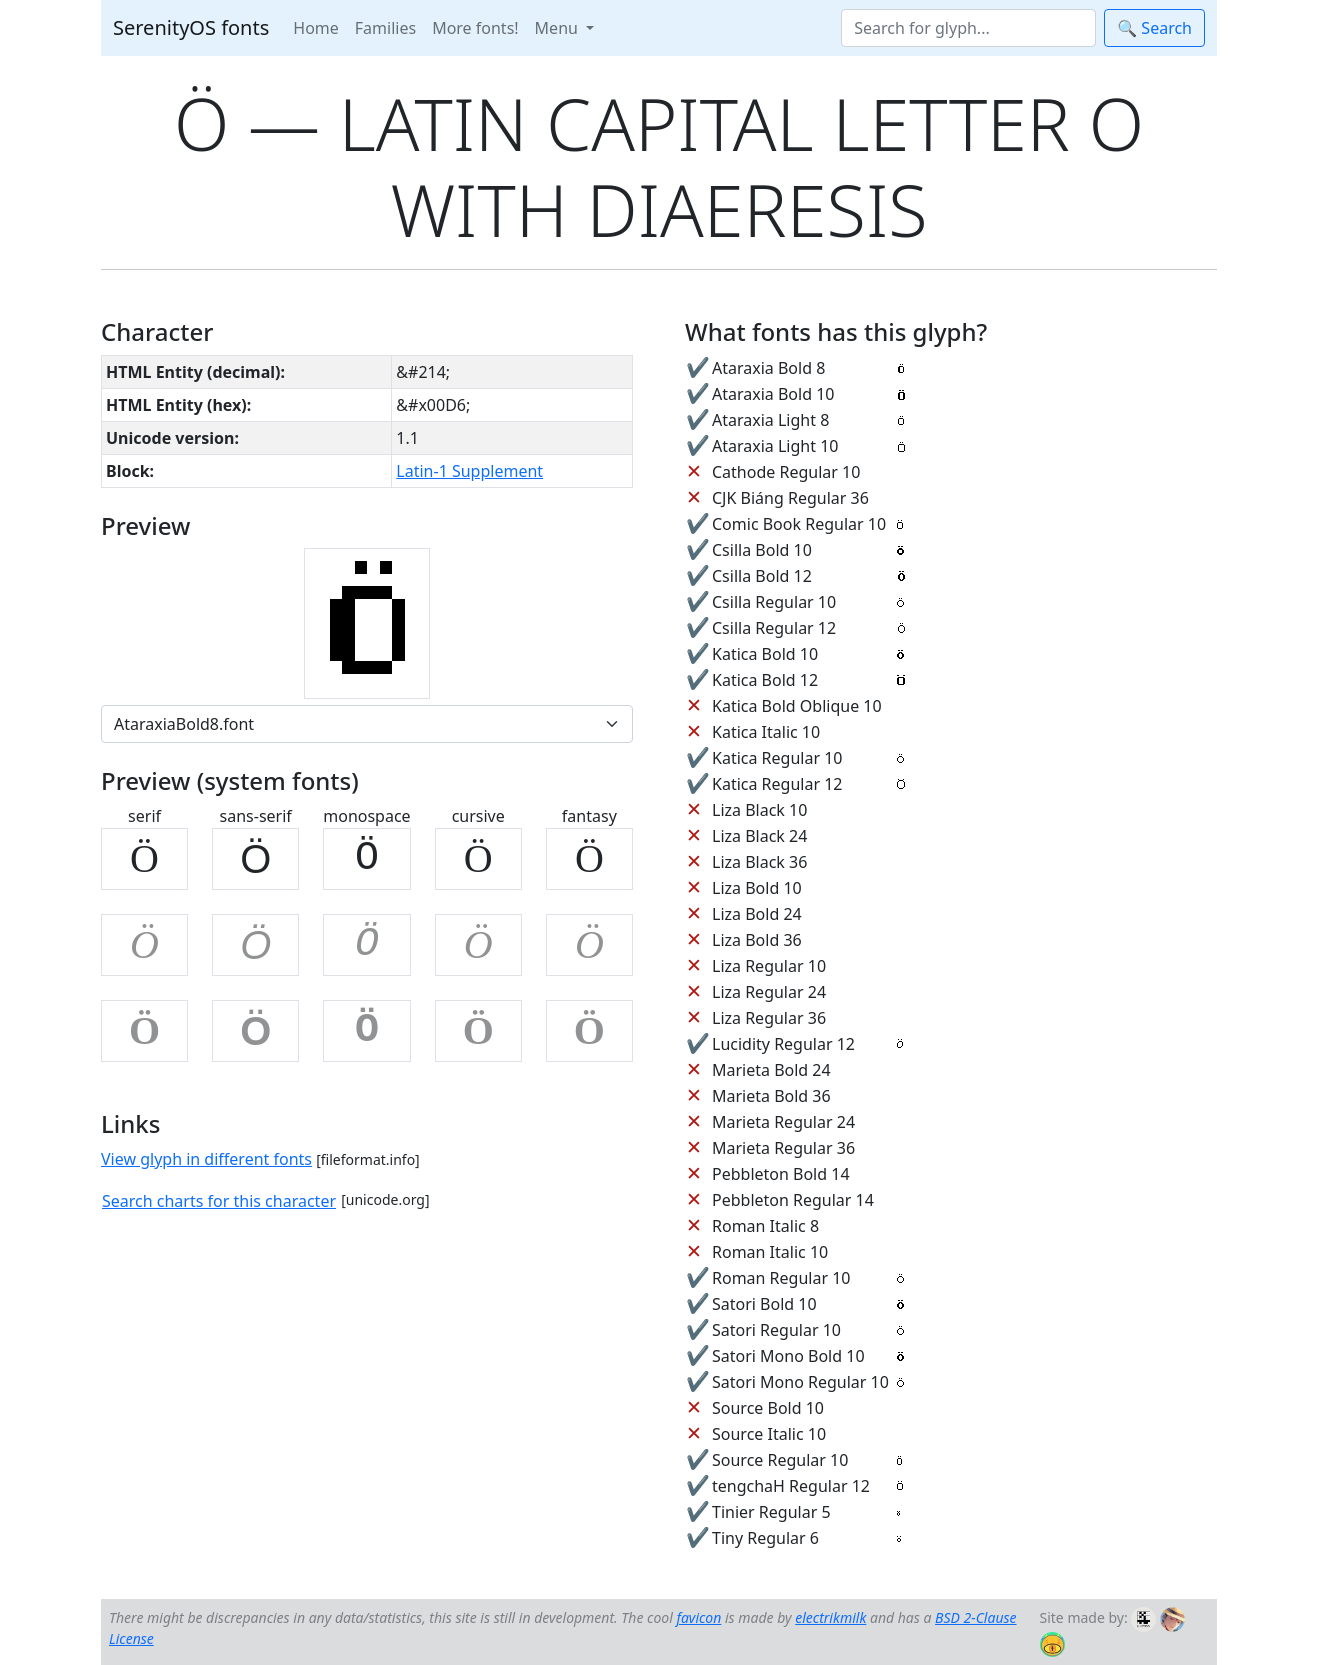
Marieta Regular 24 (783, 1122)
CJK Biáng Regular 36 (790, 498)
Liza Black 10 (759, 810)
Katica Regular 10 (777, 758)
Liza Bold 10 (757, 888)
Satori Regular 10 (776, 1330)
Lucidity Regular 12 (783, 1044)
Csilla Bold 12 (762, 576)
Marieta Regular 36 (783, 1148)
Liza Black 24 (759, 836)
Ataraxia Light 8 (770, 420)
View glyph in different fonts (206, 1159)
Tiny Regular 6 (765, 1538)
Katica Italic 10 (766, 732)
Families (385, 28)
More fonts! (475, 28)
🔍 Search (1154, 28)
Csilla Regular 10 (774, 602)
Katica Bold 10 (765, 654)
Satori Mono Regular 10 (800, 1382)
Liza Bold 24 (757, 914)
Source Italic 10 (769, 1434)
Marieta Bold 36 (771, 1096)
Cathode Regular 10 (786, 472)
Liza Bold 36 (757, 940)
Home (316, 28)
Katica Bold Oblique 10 (797, 706)
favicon (698, 1617)
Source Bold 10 (768, 1408)
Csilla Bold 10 (762, 550)
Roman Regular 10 (781, 1278)
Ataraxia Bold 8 (768, 368)
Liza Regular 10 (769, 966)
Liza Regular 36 (769, 1018)
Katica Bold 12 (765, 680)
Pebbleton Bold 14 (781, 1174)
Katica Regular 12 (777, 784)
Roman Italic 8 (765, 1226)
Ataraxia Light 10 (775, 446)
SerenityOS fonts (191, 27)
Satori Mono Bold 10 (788, 1356)
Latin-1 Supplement (469, 471)
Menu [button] (558, 28)
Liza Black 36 (759, 862)
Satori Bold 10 (764, 1304)
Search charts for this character (219, 1201)
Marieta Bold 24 (771, 1070)
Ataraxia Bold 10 (773, 394)
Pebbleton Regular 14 (793, 1200)
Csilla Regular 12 (774, 628)
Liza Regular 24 (769, 992)
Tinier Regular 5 (771, 1512)
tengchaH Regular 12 (791, 1486)
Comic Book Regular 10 (799, 524)
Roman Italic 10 (770, 1252)
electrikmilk (830, 1617)
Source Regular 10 (780, 1460)
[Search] (968, 28)
